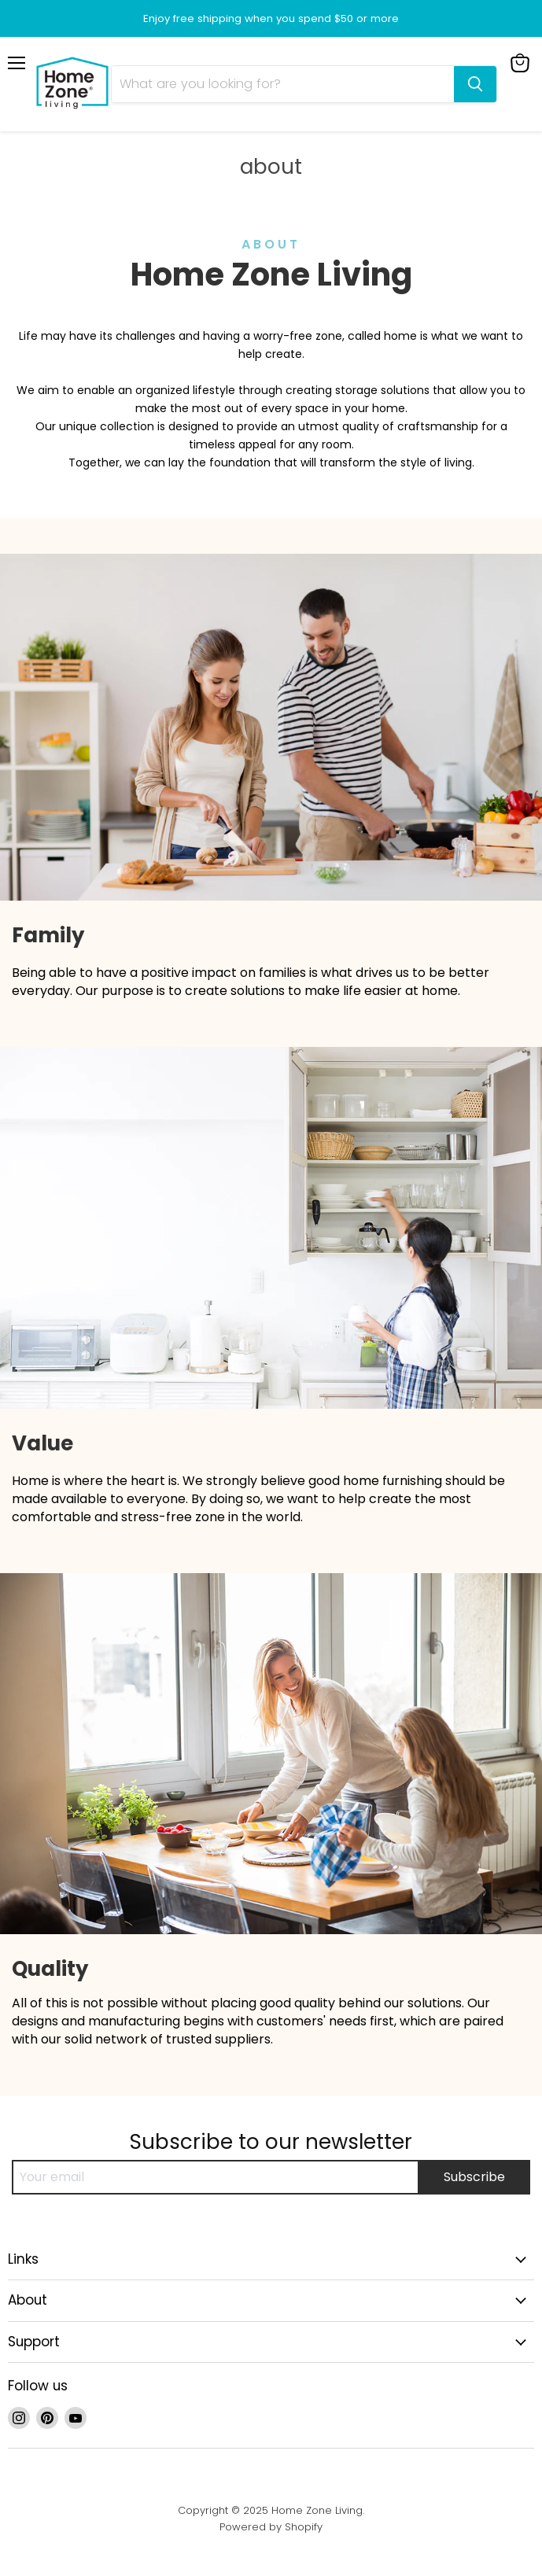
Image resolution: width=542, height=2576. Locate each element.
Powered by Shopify (271, 2526)
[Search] (283, 84)
